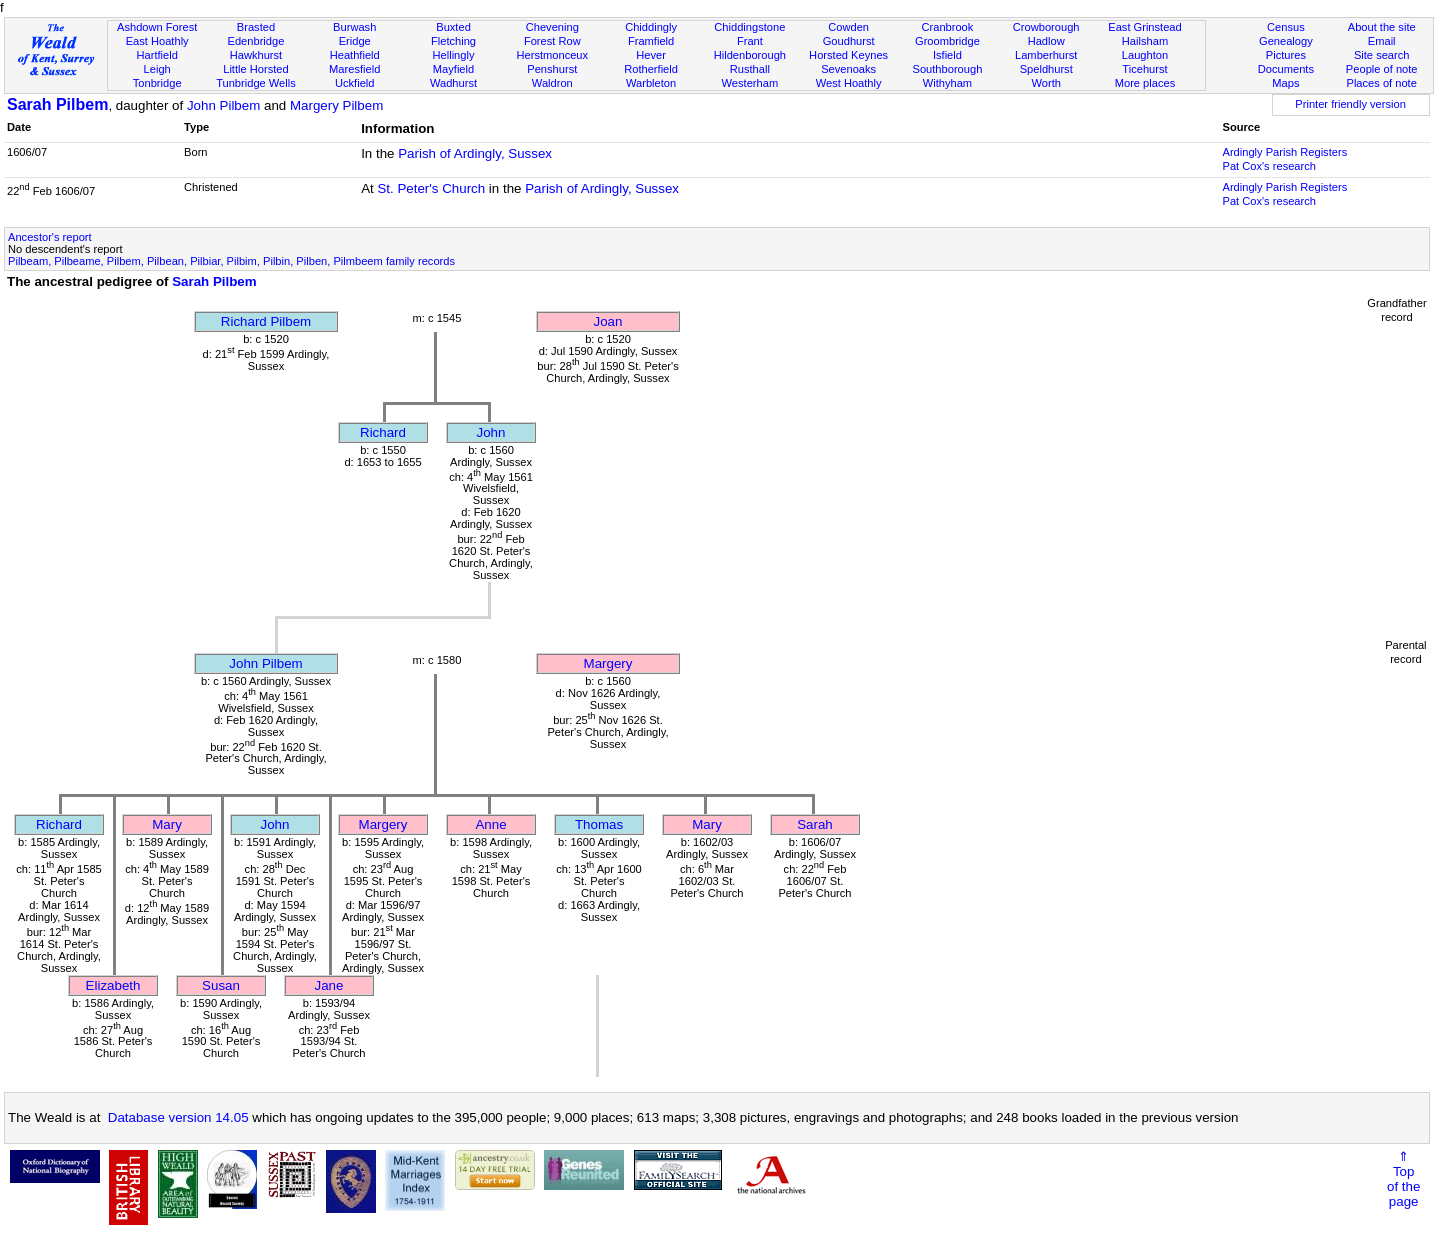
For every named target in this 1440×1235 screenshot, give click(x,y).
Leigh (157, 69)
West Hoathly (849, 83)
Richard (383, 432)
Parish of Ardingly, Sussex (475, 153)
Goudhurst (849, 41)
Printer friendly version (1350, 104)
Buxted (453, 27)
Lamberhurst (1046, 55)
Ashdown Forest (157, 27)
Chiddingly (651, 27)
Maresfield (354, 69)
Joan (608, 321)
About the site (1382, 27)
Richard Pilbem (266, 321)
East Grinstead (1144, 27)
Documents (1286, 69)
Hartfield (156, 55)
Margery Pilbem (336, 105)
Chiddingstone (749, 27)
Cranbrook (947, 27)
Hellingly (454, 55)
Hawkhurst (256, 55)
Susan (221, 985)
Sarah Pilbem (57, 104)
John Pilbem (223, 105)
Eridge (355, 41)
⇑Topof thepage (1403, 1179)
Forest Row (552, 41)
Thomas (599, 824)
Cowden (848, 27)
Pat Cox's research (1269, 166)
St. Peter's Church (431, 188)
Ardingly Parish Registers (1284, 152)
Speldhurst (1046, 69)
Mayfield (453, 69)
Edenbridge (256, 41)
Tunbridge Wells (256, 83)
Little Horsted (255, 69)
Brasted (256, 27)
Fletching (453, 41)
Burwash (354, 27)
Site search (1382, 55)
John (491, 432)
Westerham (750, 83)
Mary (167, 824)
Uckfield (355, 83)
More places (1145, 83)
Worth (1045, 83)
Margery (608, 663)
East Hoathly (157, 41)
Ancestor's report (50, 237)
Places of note (1381, 83)
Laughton (1145, 55)
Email (1382, 41)
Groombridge (947, 41)
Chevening (552, 27)
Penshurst (552, 69)
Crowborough (1046, 27)
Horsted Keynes (848, 55)
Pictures (1286, 55)
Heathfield (355, 55)
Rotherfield (651, 69)
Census (1286, 27)
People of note (1382, 69)
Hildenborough (750, 55)
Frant (750, 41)
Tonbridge (157, 83)
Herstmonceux (552, 55)
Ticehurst (1144, 69)
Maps (1285, 83)
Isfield (947, 55)
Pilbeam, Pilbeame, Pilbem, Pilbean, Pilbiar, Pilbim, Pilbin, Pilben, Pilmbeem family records (231, 261)
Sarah (815, 824)
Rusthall (750, 69)
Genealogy (1286, 41)
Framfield (651, 41)
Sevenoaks (848, 69)
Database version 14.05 (178, 1117)
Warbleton (651, 83)
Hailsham (1145, 41)
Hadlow (1046, 41)
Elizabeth (113, 985)
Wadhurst (453, 83)
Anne (490, 824)
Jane (329, 985)
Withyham (947, 83)
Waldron (552, 83)
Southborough (948, 69)
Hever (651, 55)
